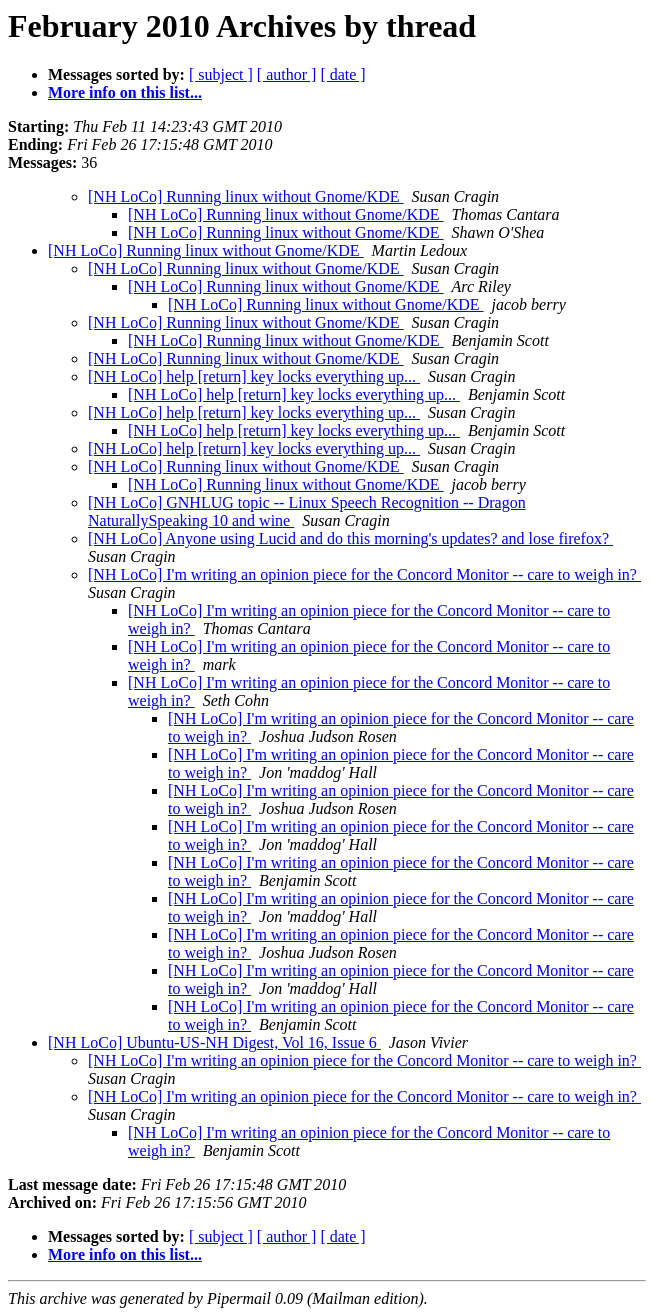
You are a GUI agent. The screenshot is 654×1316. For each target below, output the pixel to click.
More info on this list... (125, 92)
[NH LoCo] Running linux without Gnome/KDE (246, 196)
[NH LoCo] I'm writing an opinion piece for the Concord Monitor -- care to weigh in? (364, 574)
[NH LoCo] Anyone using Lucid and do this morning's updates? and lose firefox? (350, 538)
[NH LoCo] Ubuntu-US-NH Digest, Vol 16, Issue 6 (214, 1042)
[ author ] (287, 74)
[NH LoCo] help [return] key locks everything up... (254, 376)
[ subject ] (221, 74)
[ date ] (342, 74)
